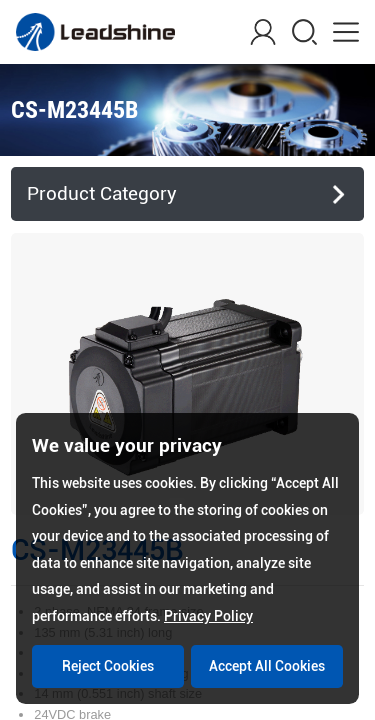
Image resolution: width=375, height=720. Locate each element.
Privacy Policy (208, 616)
